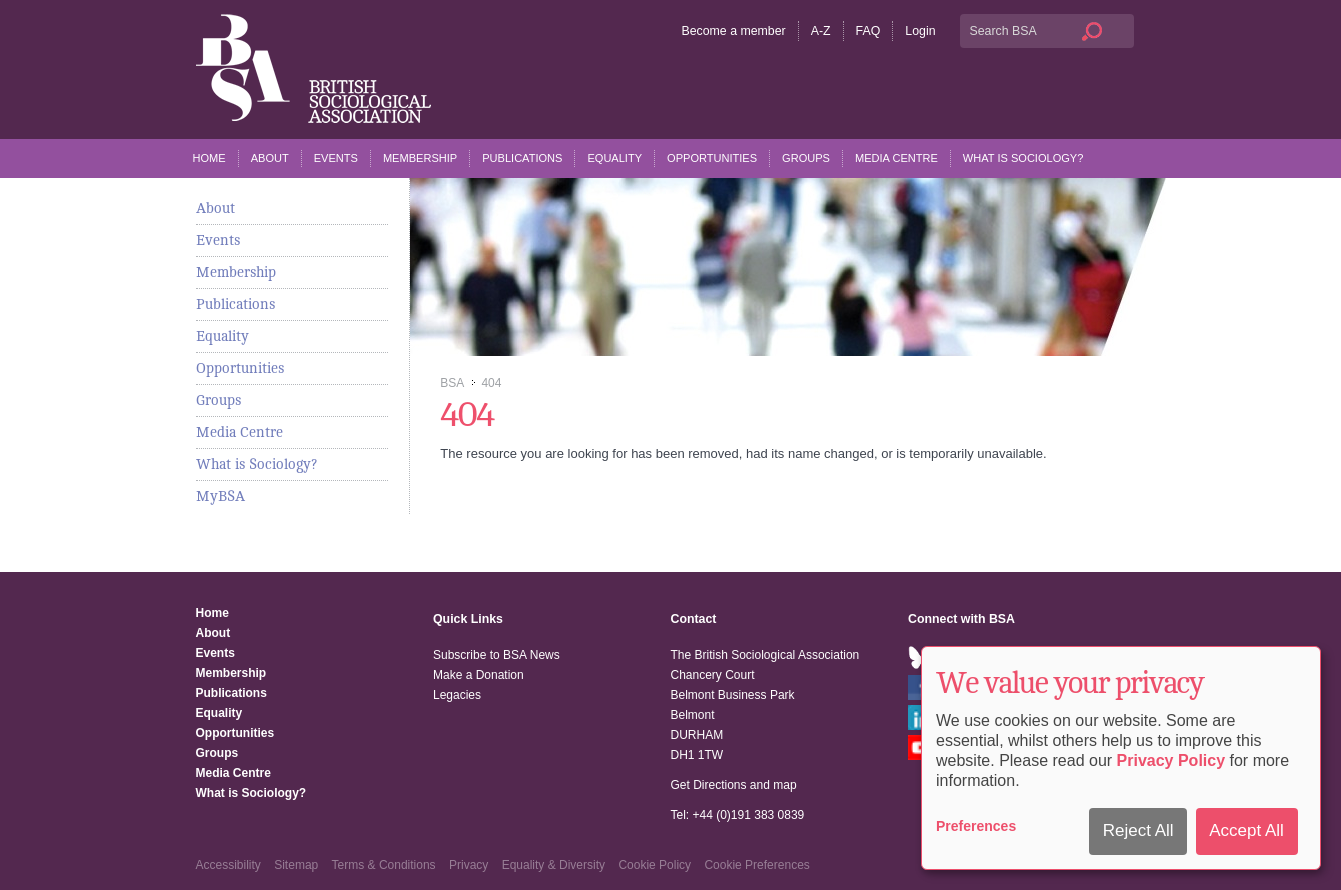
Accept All (1246, 830)
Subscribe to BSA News (496, 655)
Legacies (457, 695)
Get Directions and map (734, 785)
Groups (806, 158)
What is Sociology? (1023, 158)
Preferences (976, 826)
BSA (451, 383)
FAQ (868, 31)
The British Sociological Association (313, 68)
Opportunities (712, 158)
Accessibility (228, 865)
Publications (522, 158)
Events (336, 158)
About (270, 158)
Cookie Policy (654, 865)
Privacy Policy (1171, 760)
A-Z (821, 31)
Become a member (733, 31)
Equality (614, 158)
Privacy (468, 865)
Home (209, 158)
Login (920, 31)
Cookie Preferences (756, 865)
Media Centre (896, 158)
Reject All (1138, 830)
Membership (420, 158)
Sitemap (296, 865)
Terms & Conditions (384, 865)
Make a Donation (478, 675)
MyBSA (220, 496)
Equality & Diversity (553, 865)
